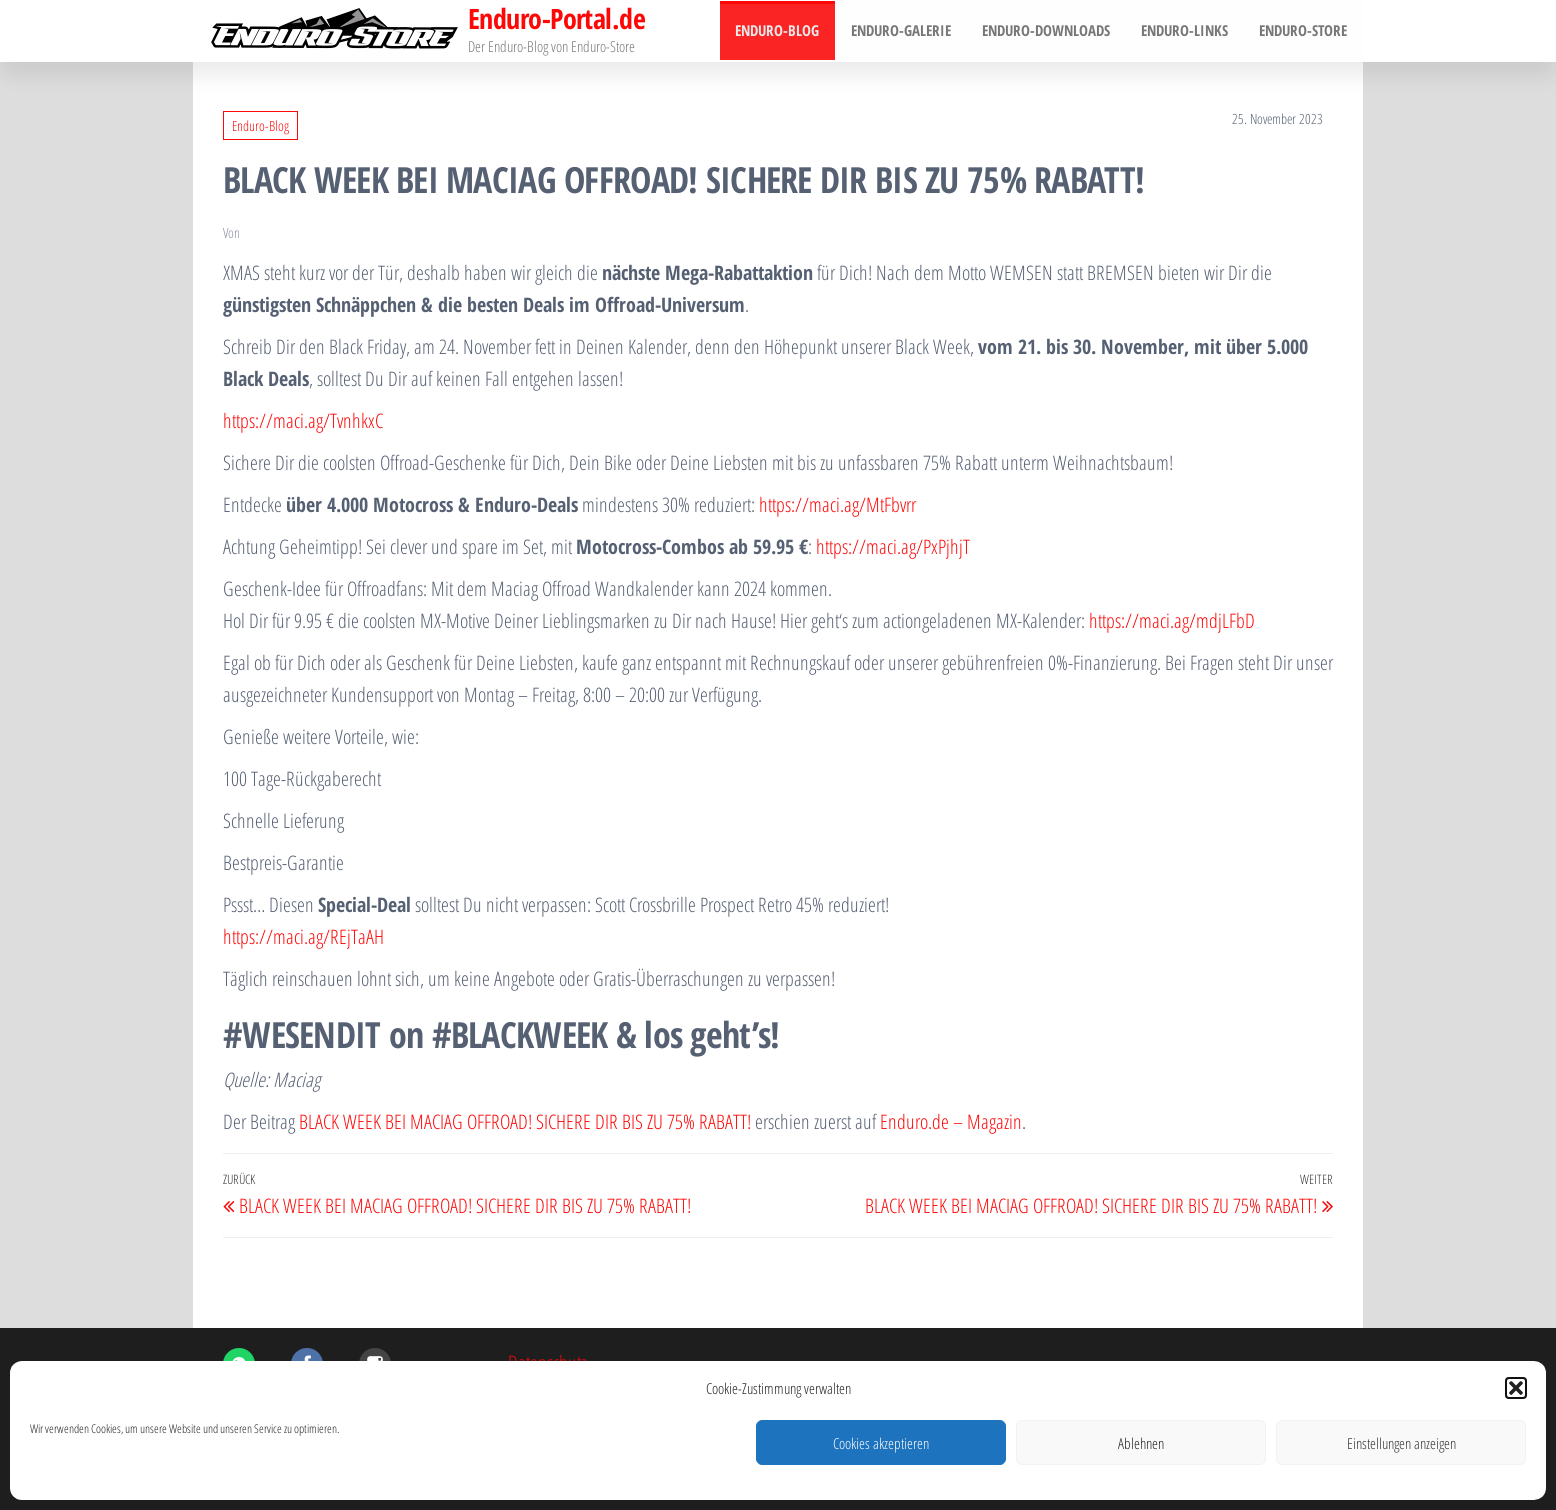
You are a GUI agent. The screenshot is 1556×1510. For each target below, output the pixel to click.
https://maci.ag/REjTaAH (303, 936)
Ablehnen (1141, 1443)
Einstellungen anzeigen (1401, 1443)
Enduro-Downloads (1049, 31)
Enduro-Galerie (905, 31)
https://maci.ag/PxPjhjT (893, 546)
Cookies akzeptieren (881, 1443)
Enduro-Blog (783, 31)
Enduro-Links (1186, 31)
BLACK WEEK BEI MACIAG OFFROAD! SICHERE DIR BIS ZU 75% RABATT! (525, 1121)
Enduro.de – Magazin (951, 1121)
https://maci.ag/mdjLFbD (1172, 620)
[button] (1516, 1388)
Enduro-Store (1304, 31)
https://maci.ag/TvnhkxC (303, 420)
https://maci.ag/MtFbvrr (837, 504)
